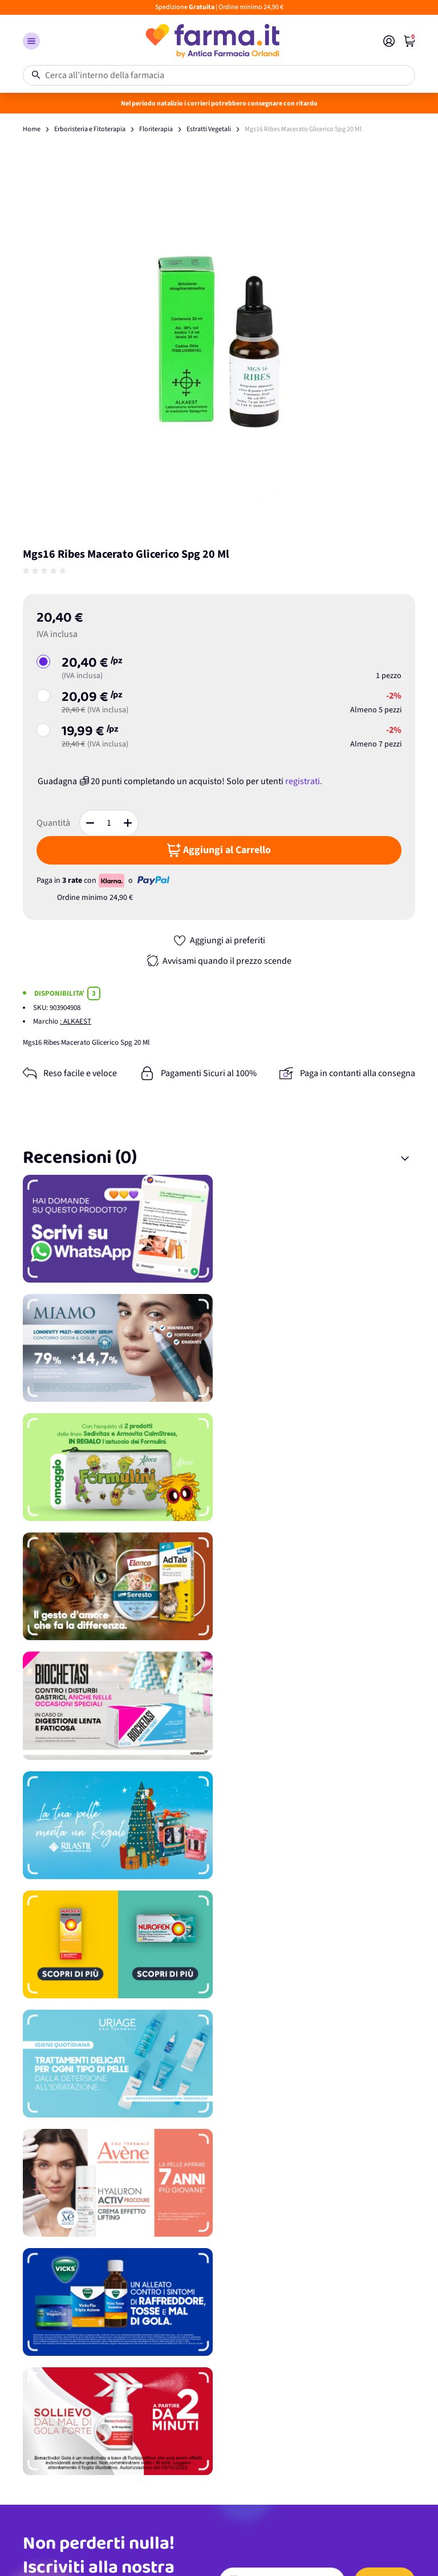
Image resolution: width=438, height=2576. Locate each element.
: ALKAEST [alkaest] (75, 1021)
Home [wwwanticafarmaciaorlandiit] (31, 129)
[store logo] (211, 41)
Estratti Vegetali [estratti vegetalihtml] (208, 129)
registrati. (303, 781)
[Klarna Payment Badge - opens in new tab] (112, 880)
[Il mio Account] (389, 41)
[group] (45, 570)
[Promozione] (219, 1229)
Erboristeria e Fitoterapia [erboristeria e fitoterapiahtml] (89, 129)
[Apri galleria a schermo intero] (219, 341)
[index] (409, 41)
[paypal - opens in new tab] (153, 880)
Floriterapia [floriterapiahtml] (156, 129)
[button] (31, 41)
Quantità (53, 823)
